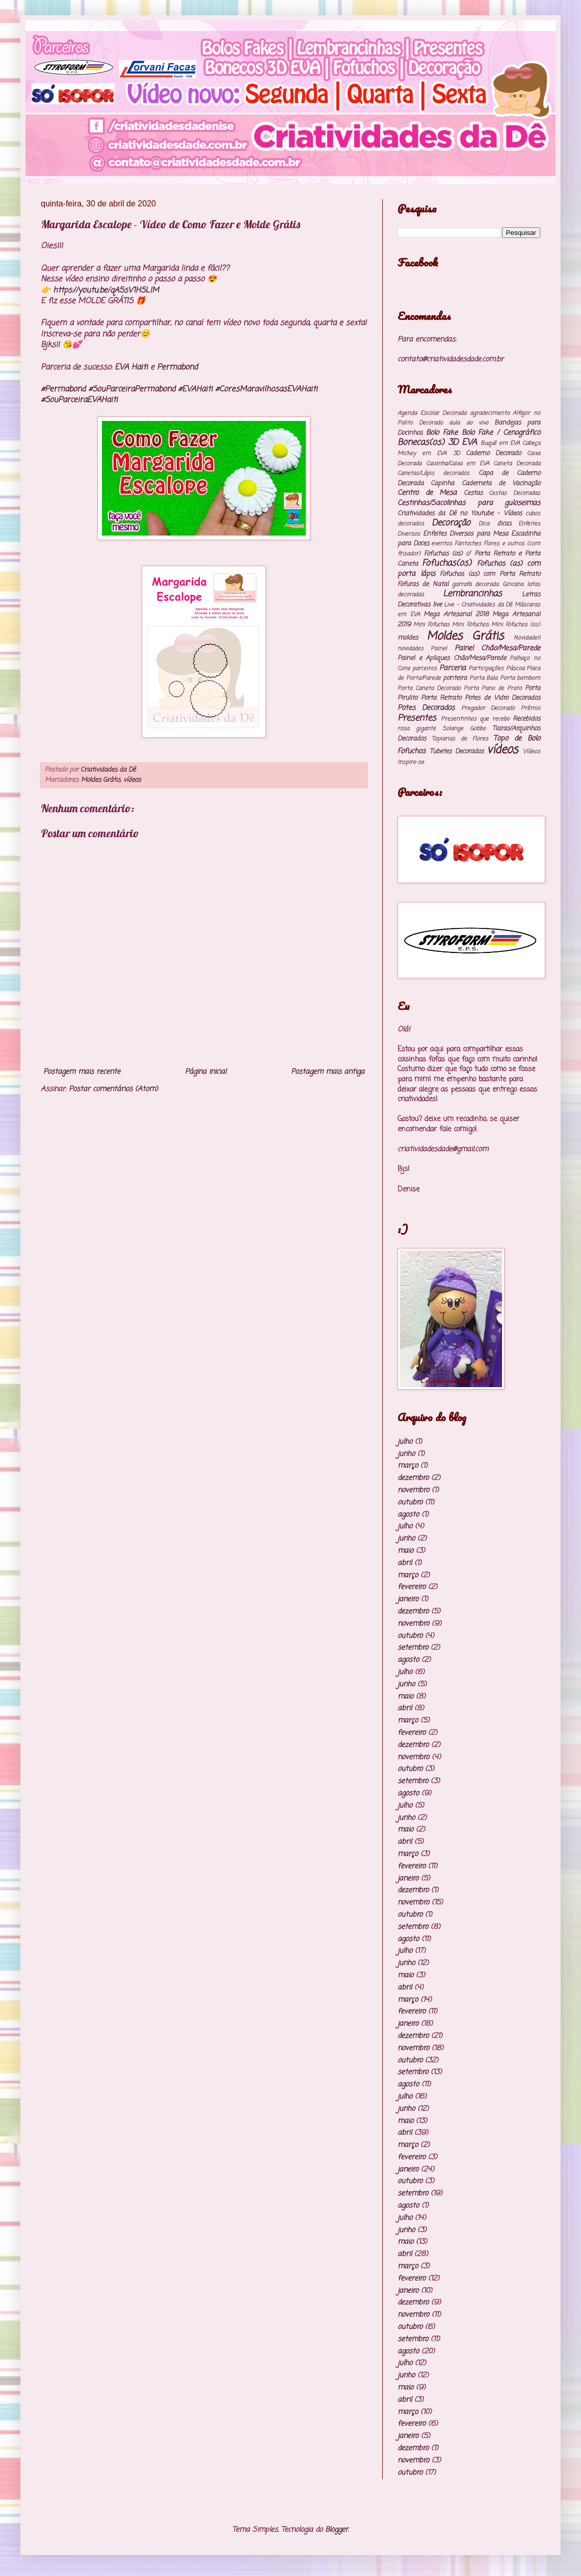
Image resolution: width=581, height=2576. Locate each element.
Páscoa (515, 668)
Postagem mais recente (81, 1072)
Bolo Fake (442, 433)
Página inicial (205, 1072)
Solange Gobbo (464, 728)
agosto (408, 1514)
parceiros (424, 668)
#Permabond (63, 389)
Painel (439, 648)
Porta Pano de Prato (493, 688)
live (437, 604)
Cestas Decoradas (514, 493)
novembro (413, 1490)
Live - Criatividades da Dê (478, 604)
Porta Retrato (441, 698)
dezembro (413, 1478)
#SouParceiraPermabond (131, 389)
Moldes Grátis (100, 780)
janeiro (408, 1599)
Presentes (417, 718)
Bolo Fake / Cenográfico (501, 433)
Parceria (452, 668)
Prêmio (530, 708)
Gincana (513, 584)
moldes (408, 638)
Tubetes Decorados (457, 751)
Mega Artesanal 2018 (456, 614)
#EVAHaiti (195, 389)
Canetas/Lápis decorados (433, 473)
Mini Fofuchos (470, 624)
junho (406, 1454)
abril (405, 1563)
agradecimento (490, 413)
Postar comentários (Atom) (113, 1089)
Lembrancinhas (472, 594)
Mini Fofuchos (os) (515, 624)
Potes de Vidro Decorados (502, 698)
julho (405, 1442)
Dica (484, 523)
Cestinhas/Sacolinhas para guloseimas (469, 503)
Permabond (177, 367)
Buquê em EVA (500, 443)
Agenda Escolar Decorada (432, 413)
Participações (486, 668)
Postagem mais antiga (327, 1072)
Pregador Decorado (488, 708)
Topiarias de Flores (460, 738)
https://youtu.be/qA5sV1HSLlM (106, 290)
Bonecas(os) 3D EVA (437, 442)
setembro (413, 1647)
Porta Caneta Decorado (429, 688)
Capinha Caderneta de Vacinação (485, 483)
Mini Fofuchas (431, 624)
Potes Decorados (426, 708)
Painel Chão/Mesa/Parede (497, 648)
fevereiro (412, 1587)
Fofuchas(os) (446, 563)
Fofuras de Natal (423, 584)
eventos (441, 543)
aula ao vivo (468, 422)
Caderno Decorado (493, 453)
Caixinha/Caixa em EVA (457, 463)
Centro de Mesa (427, 493)
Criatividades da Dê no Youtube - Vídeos (460, 513)
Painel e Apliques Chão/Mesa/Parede (452, 658)
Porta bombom (520, 678)
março (408, 1465)
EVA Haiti (131, 367)
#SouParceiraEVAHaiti (79, 400)
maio (405, 1551)
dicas (504, 523)
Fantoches (468, 543)
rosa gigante (417, 728)
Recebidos (526, 719)
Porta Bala (483, 678)
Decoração (451, 523)
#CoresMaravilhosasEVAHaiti (266, 389)
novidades (411, 648)
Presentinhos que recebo (475, 718)
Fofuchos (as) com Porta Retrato (490, 574)
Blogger (336, 2530)
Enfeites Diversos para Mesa (465, 534)
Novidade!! (527, 637)
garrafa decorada (475, 584)
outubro (410, 1502)
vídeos (132, 780)
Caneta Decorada (516, 463)
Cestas (473, 493)
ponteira (455, 678)
